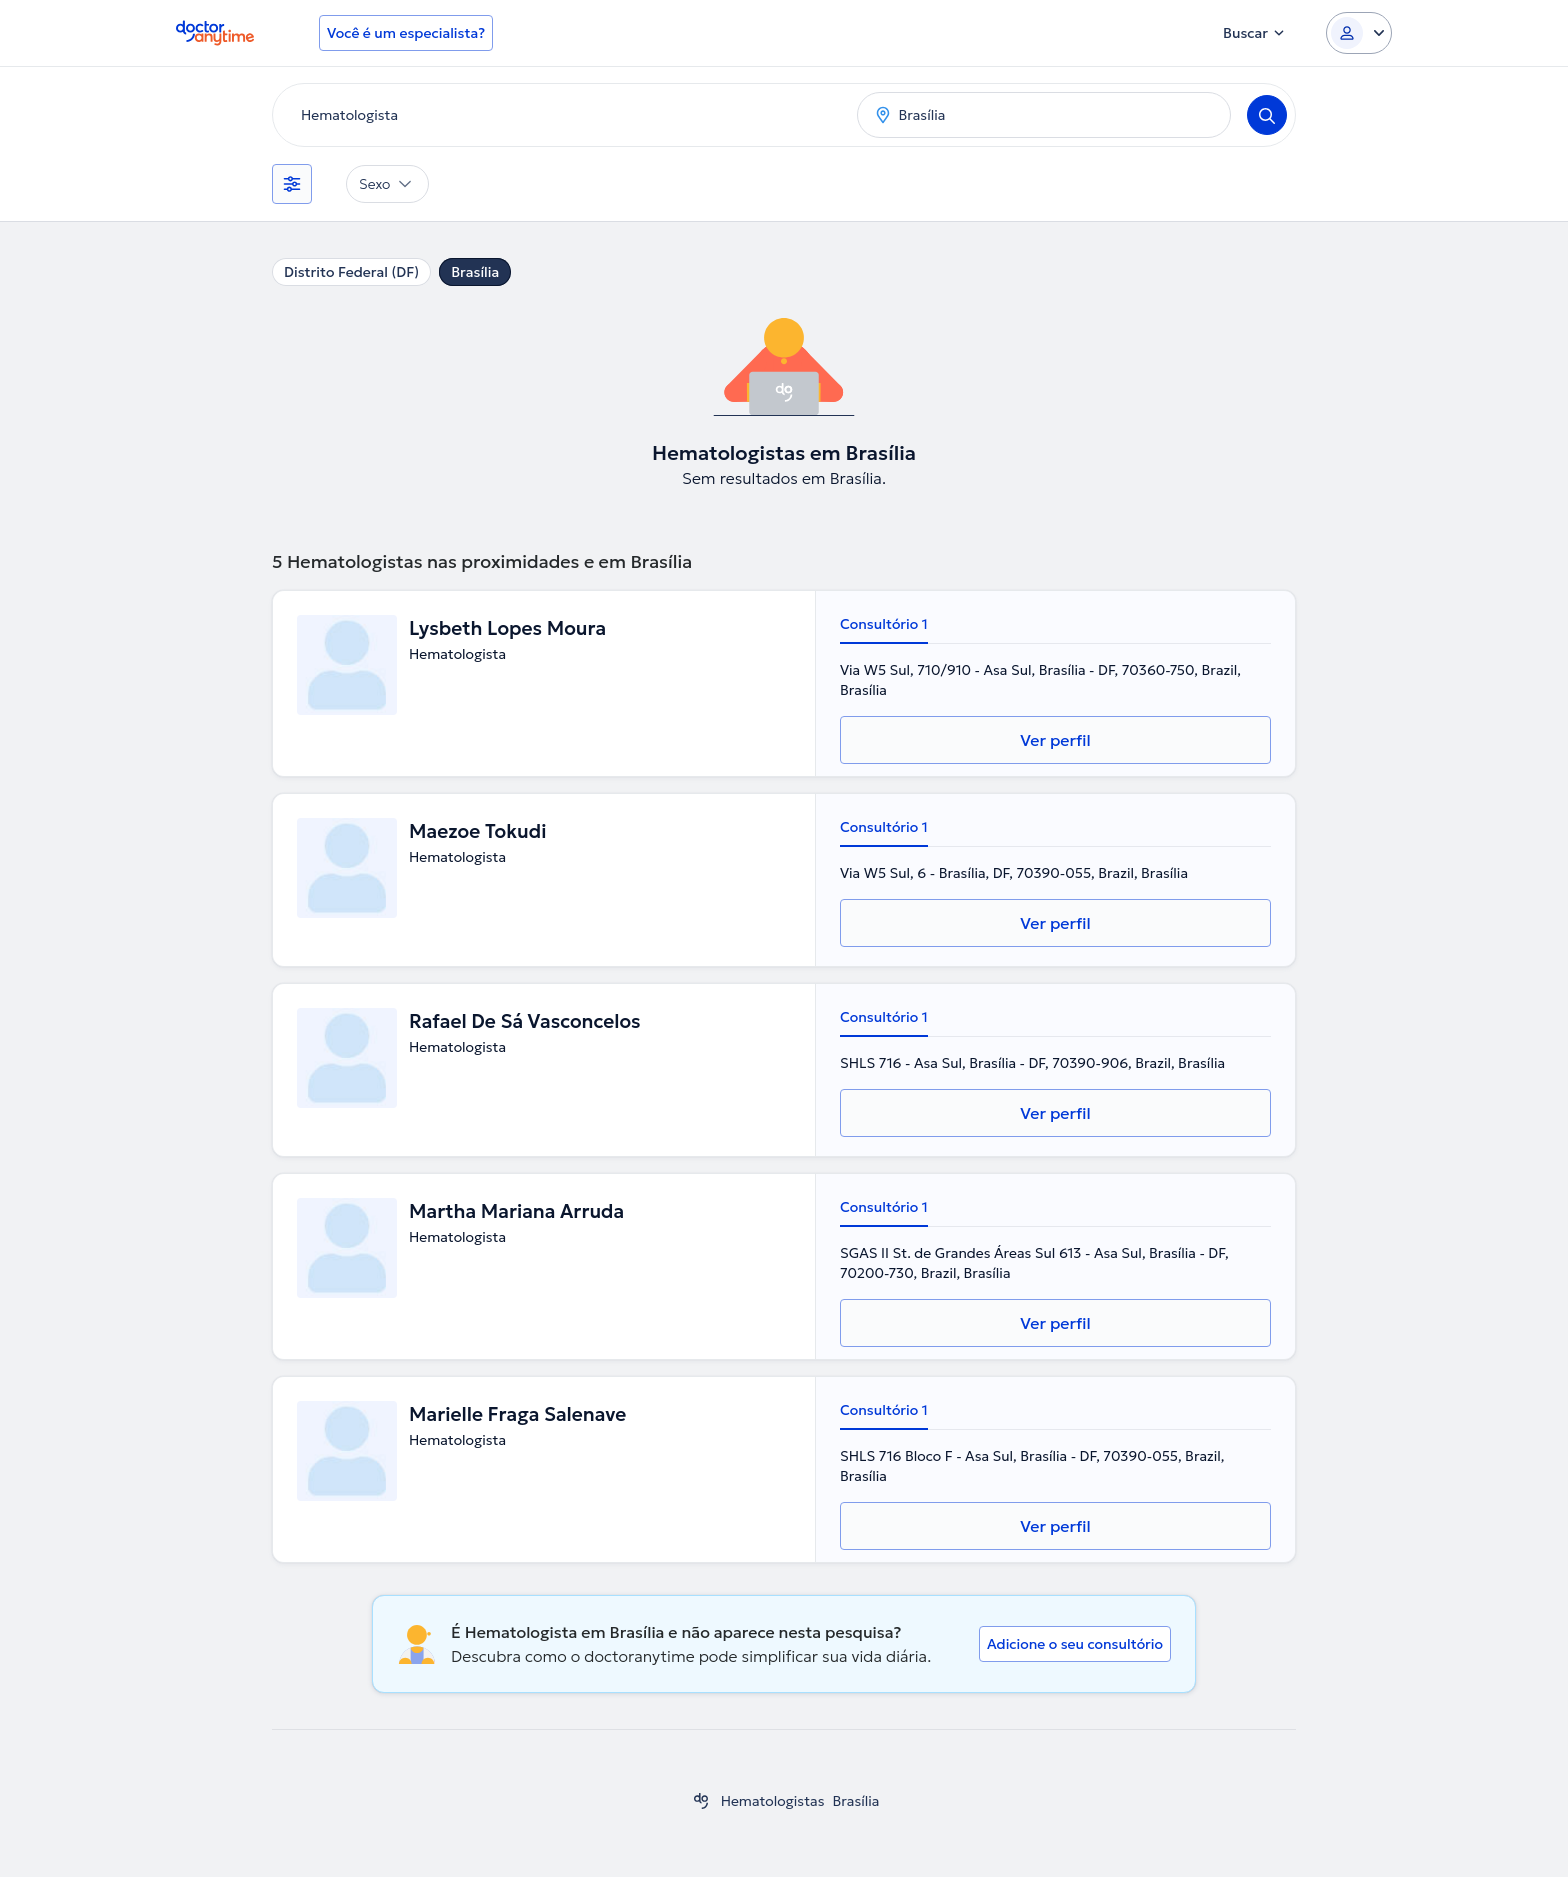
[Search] (1267, 115)
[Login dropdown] (1359, 33)
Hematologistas (773, 1801)
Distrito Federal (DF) (351, 272)
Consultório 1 (884, 624)
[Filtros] (292, 184)
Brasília (475, 272)
